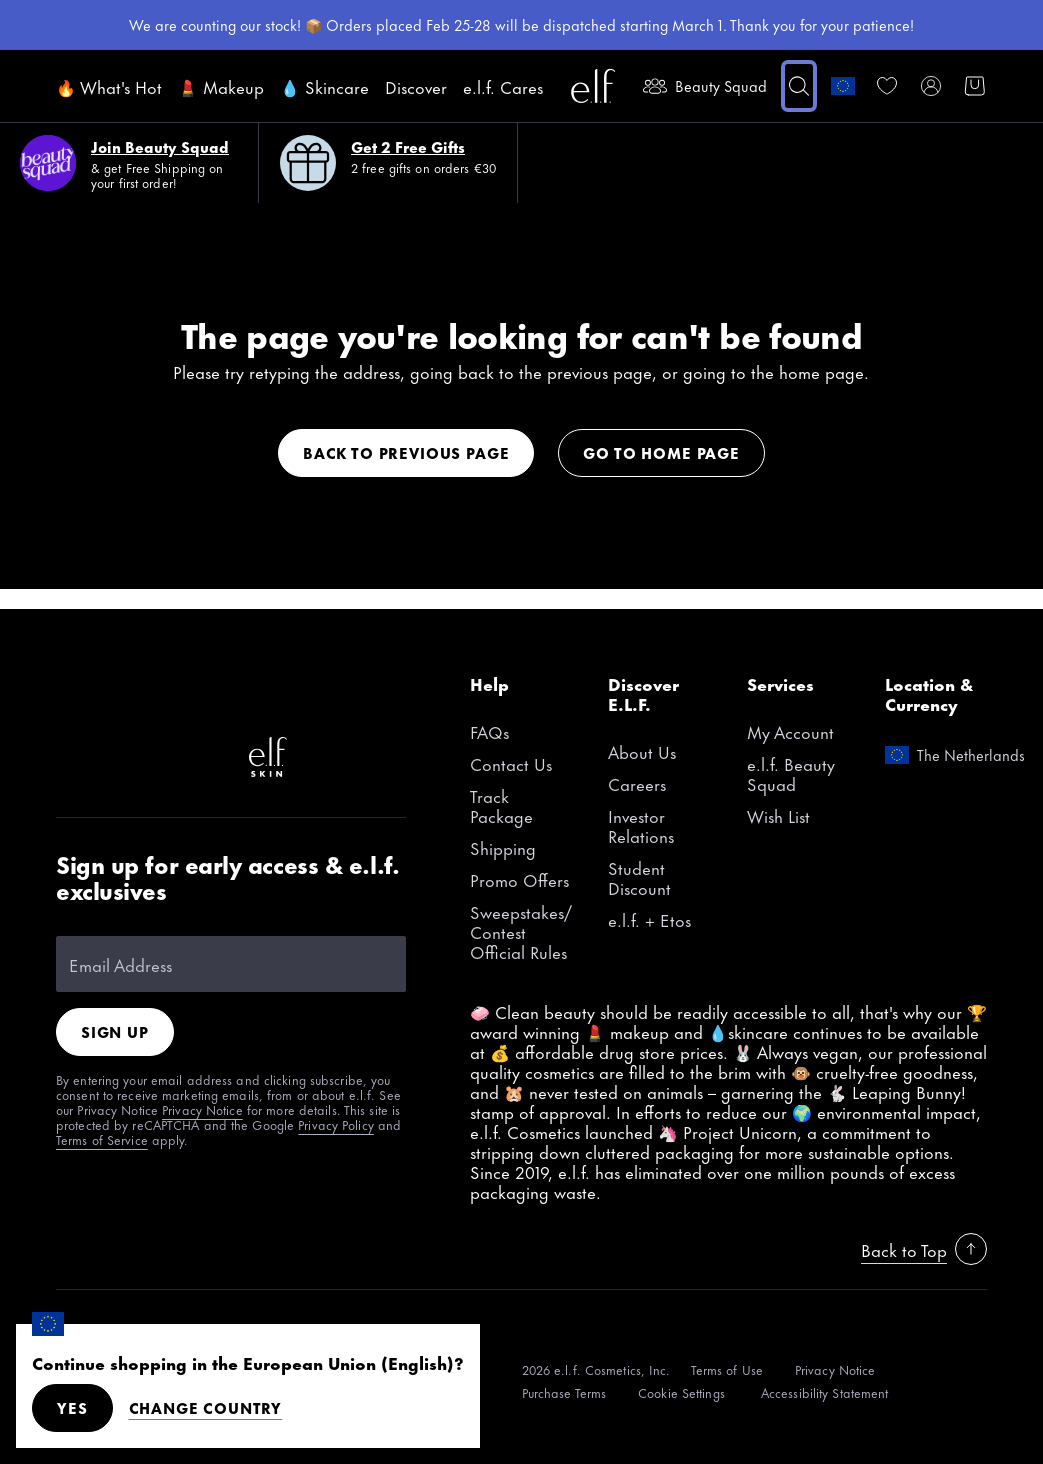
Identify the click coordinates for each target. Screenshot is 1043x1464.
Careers (637, 783)
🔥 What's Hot (109, 86)
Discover (416, 86)
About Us (642, 751)
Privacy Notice (202, 1109)
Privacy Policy (336, 1124)
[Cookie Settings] (683, 1392)
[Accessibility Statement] (825, 1392)
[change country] (843, 86)
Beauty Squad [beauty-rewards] (705, 86)
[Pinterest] (204, 693)
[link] (887, 86)
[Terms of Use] (727, 1369)
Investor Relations (641, 825)
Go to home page (661, 452)
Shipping (503, 847)
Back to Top (924, 1249)
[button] (799, 86)
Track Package (501, 805)
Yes (72, 1407)
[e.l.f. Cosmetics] (593, 86)
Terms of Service (102, 1139)
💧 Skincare (324, 86)
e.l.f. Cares (503, 86)
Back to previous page (406, 452)
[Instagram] (140, 693)
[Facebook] (268, 693)
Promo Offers (519, 879)
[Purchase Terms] (564, 1392)
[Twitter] (76, 757)
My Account (790, 731)
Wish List (778, 815)
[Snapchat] (140, 757)
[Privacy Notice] (835, 1369)
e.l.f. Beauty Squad (791, 773)
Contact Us (511, 763)
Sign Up (115, 1031)
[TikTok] (76, 693)
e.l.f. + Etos (649, 919)
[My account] (931, 86)
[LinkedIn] (204, 757)
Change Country (206, 1408)
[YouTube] (332, 693)
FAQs (489, 731)
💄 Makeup (221, 86)
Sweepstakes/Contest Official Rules (521, 931)
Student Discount (639, 877)
